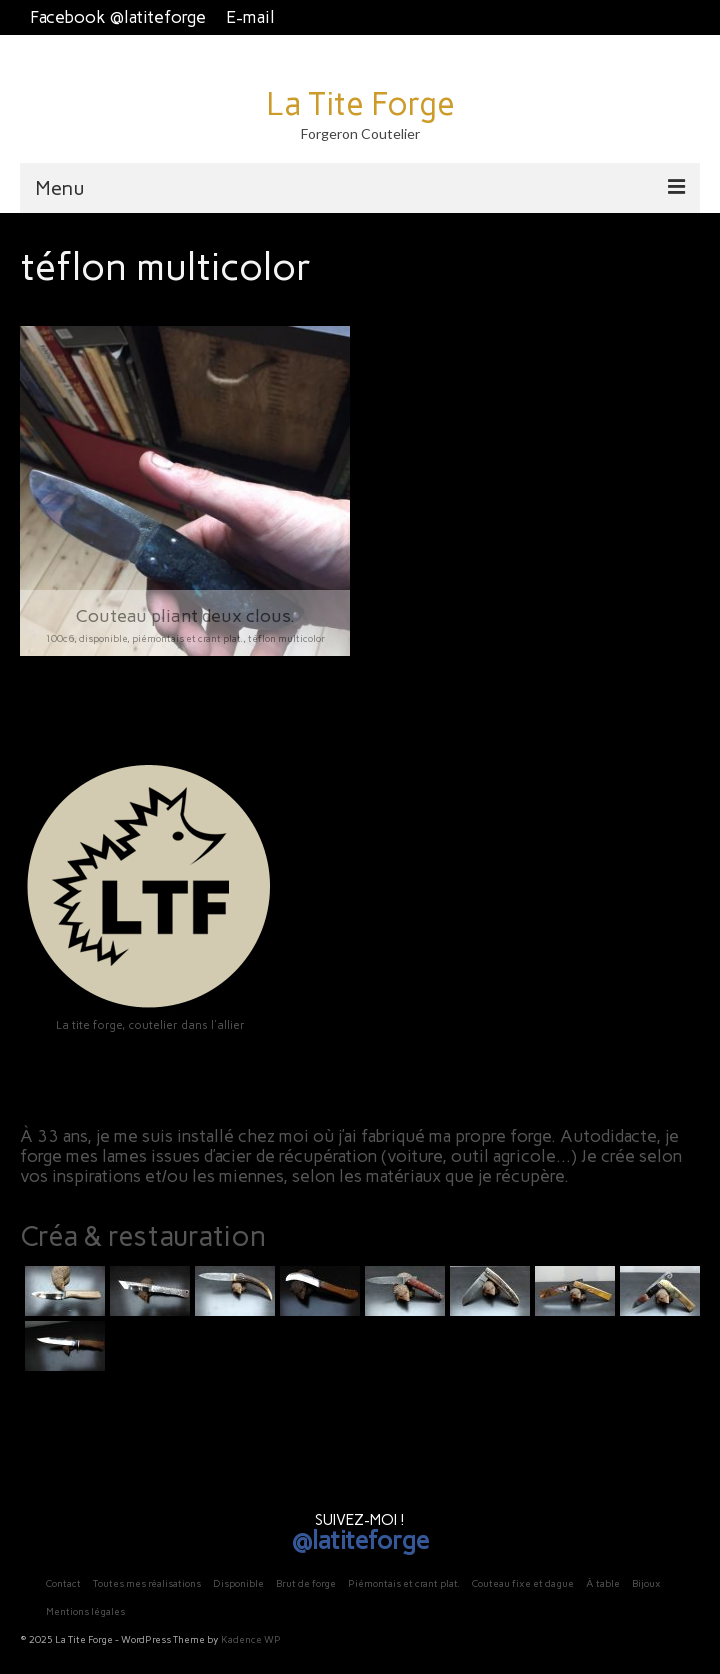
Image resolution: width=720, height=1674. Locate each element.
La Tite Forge (360, 104)
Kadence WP (251, 1639)
